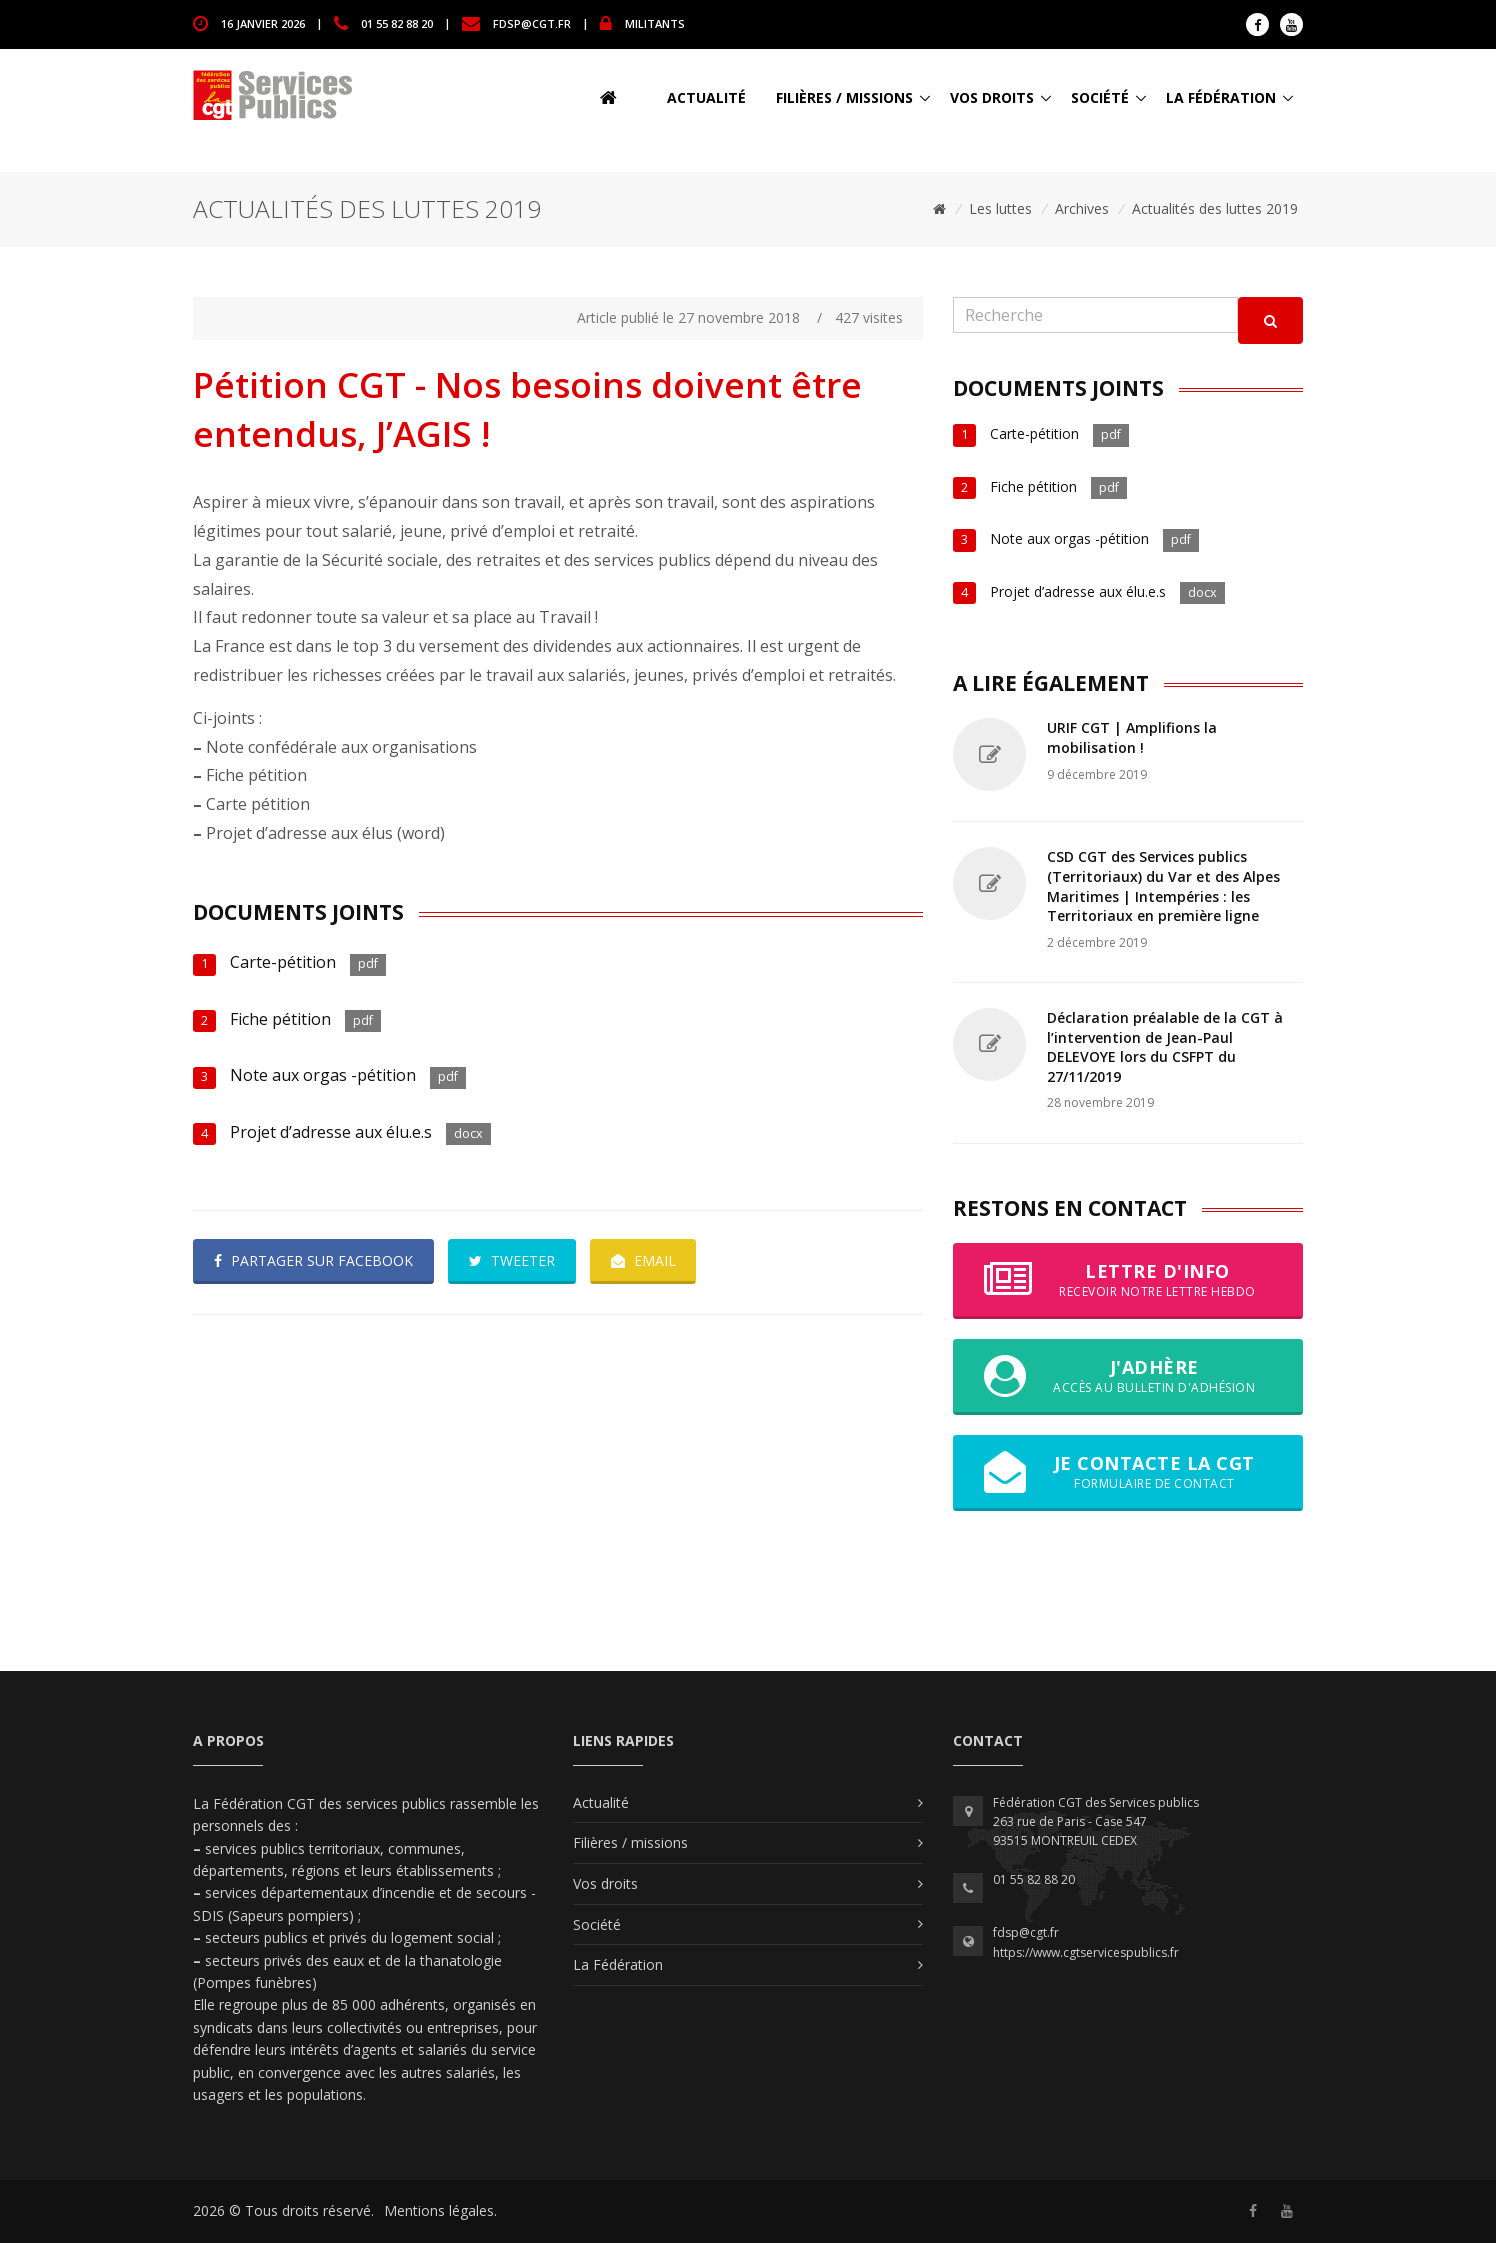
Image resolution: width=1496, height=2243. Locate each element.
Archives (1082, 208)
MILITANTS (655, 22)
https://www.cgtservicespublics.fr (1086, 1952)
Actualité (706, 97)
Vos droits (992, 97)
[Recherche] (1095, 315)
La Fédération (1221, 97)
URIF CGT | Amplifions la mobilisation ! (1132, 737)
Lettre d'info (1128, 1280)
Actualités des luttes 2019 (1215, 208)
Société (1100, 97)
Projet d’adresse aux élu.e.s (331, 1132)
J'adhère (1128, 1376)
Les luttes (1000, 208)
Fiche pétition (280, 1019)
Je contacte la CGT (1128, 1472)
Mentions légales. (440, 2210)
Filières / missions (844, 97)
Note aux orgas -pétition (323, 1075)
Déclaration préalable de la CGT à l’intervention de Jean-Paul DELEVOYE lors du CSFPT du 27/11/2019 (1165, 1047)
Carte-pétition (283, 962)
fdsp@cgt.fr (532, 22)
